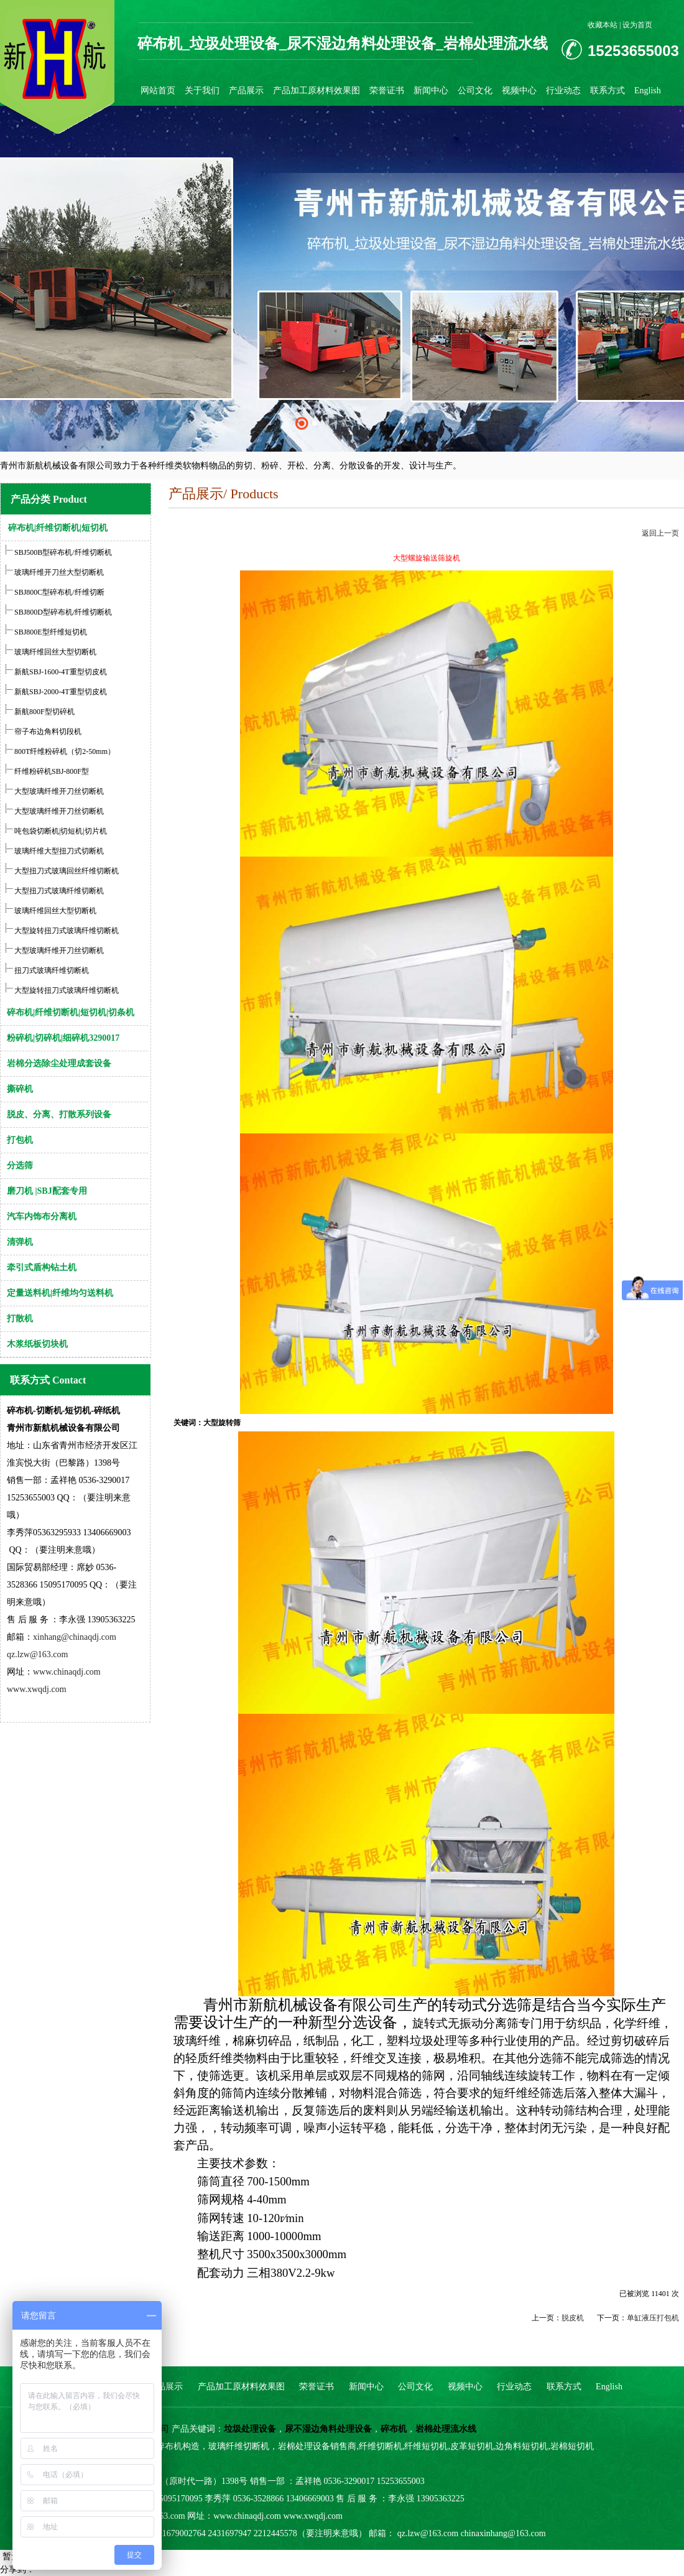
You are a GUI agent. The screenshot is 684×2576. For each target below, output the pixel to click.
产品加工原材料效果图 (316, 90)
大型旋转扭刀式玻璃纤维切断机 (66, 930)
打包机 (20, 1140)
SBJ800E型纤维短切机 (49, 632)
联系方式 (607, 90)
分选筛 (20, 1165)
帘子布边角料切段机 (47, 731)
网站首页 (158, 90)
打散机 (20, 1318)
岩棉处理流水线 (445, 2429)
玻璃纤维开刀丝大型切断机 (59, 572)
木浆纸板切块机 (37, 1344)
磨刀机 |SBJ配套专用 (47, 1191)
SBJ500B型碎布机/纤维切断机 (63, 552)
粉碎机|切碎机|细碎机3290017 (63, 1038)
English (647, 90)
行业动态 (563, 90)
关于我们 (202, 90)
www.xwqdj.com (37, 1689)
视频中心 (519, 90)
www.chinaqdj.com (67, 1671)
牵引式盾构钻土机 (41, 1267)
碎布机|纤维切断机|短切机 (58, 527)
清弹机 (20, 1242)
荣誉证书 (386, 90)
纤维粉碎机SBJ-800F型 (51, 771)
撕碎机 (20, 1089)
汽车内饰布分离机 (41, 1216)
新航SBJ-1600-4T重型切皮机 (60, 671)
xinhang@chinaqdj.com (74, 1637)
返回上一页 (660, 533)
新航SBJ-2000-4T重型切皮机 (60, 691)
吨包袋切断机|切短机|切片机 (60, 831)
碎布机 (394, 2429)
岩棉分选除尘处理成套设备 (59, 1063)
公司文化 (475, 90)
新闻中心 (431, 90)
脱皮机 (573, 2317)
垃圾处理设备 (250, 2429)
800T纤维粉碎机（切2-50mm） (64, 751)
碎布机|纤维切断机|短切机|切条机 (70, 1012)
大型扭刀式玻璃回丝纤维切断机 (66, 871)
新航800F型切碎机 (44, 711)
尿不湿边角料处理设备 (328, 2429)
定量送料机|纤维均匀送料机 (60, 1293)
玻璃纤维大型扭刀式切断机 (59, 851)
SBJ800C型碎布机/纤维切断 (59, 592)
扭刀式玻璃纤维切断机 (51, 970)
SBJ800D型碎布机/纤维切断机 (63, 612)
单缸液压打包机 (653, 2317)
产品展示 (246, 90)
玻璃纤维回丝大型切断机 (54, 652)
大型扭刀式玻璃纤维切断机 (59, 890)
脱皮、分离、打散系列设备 (59, 1114)
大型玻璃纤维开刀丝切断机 (59, 791)
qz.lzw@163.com (37, 1654)
